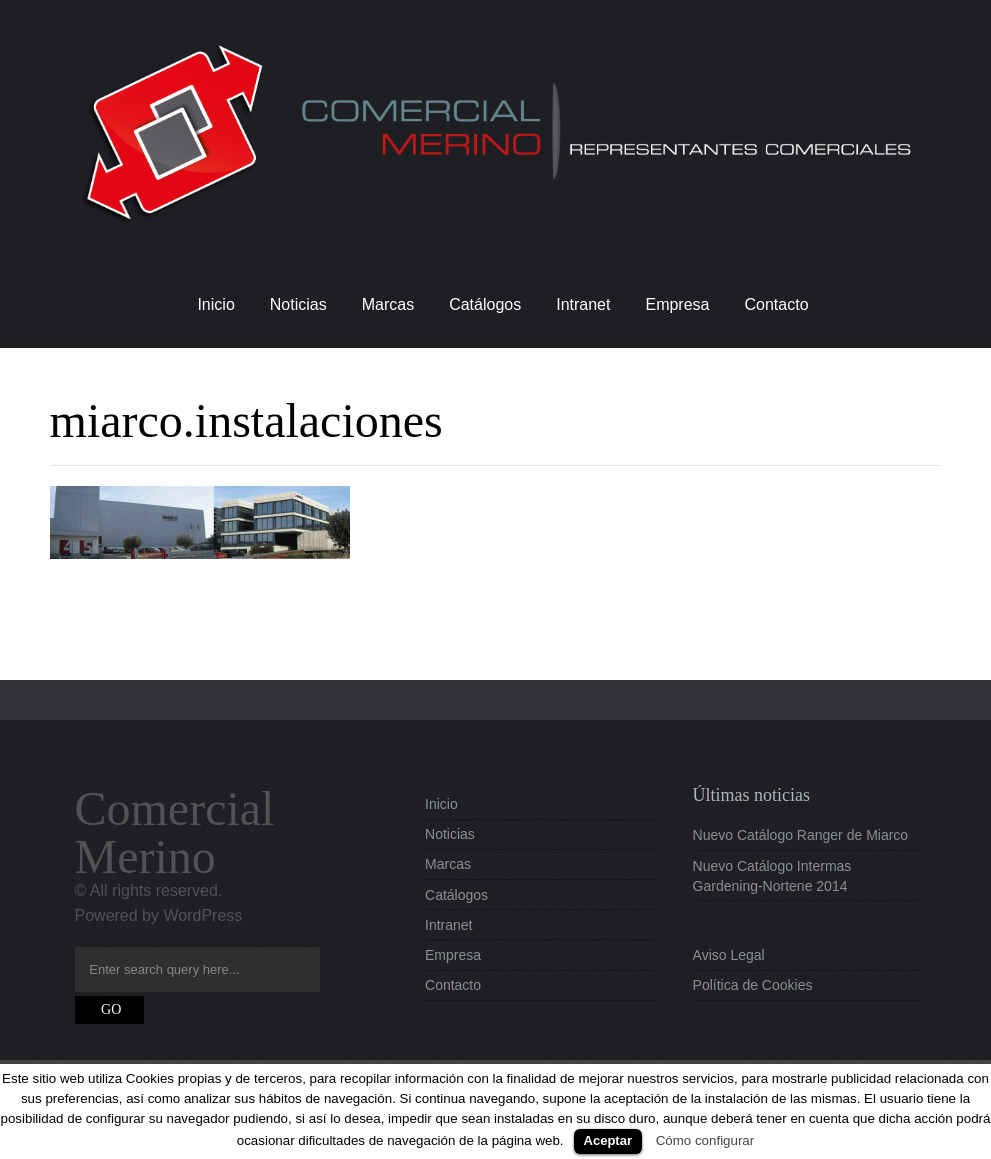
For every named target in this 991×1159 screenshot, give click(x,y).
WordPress (202, 915)
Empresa (677, 304)
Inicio (215, 304)
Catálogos (485, 304)
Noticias (298, 304)
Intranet (583, 304)
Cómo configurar (705, 1140)
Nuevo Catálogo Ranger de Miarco (801, 835)
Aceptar (608, 1140)
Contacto (776, 304)
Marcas (388, 304)
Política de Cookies (753, 985)
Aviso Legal (729, 955)
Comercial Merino (175, 832)
